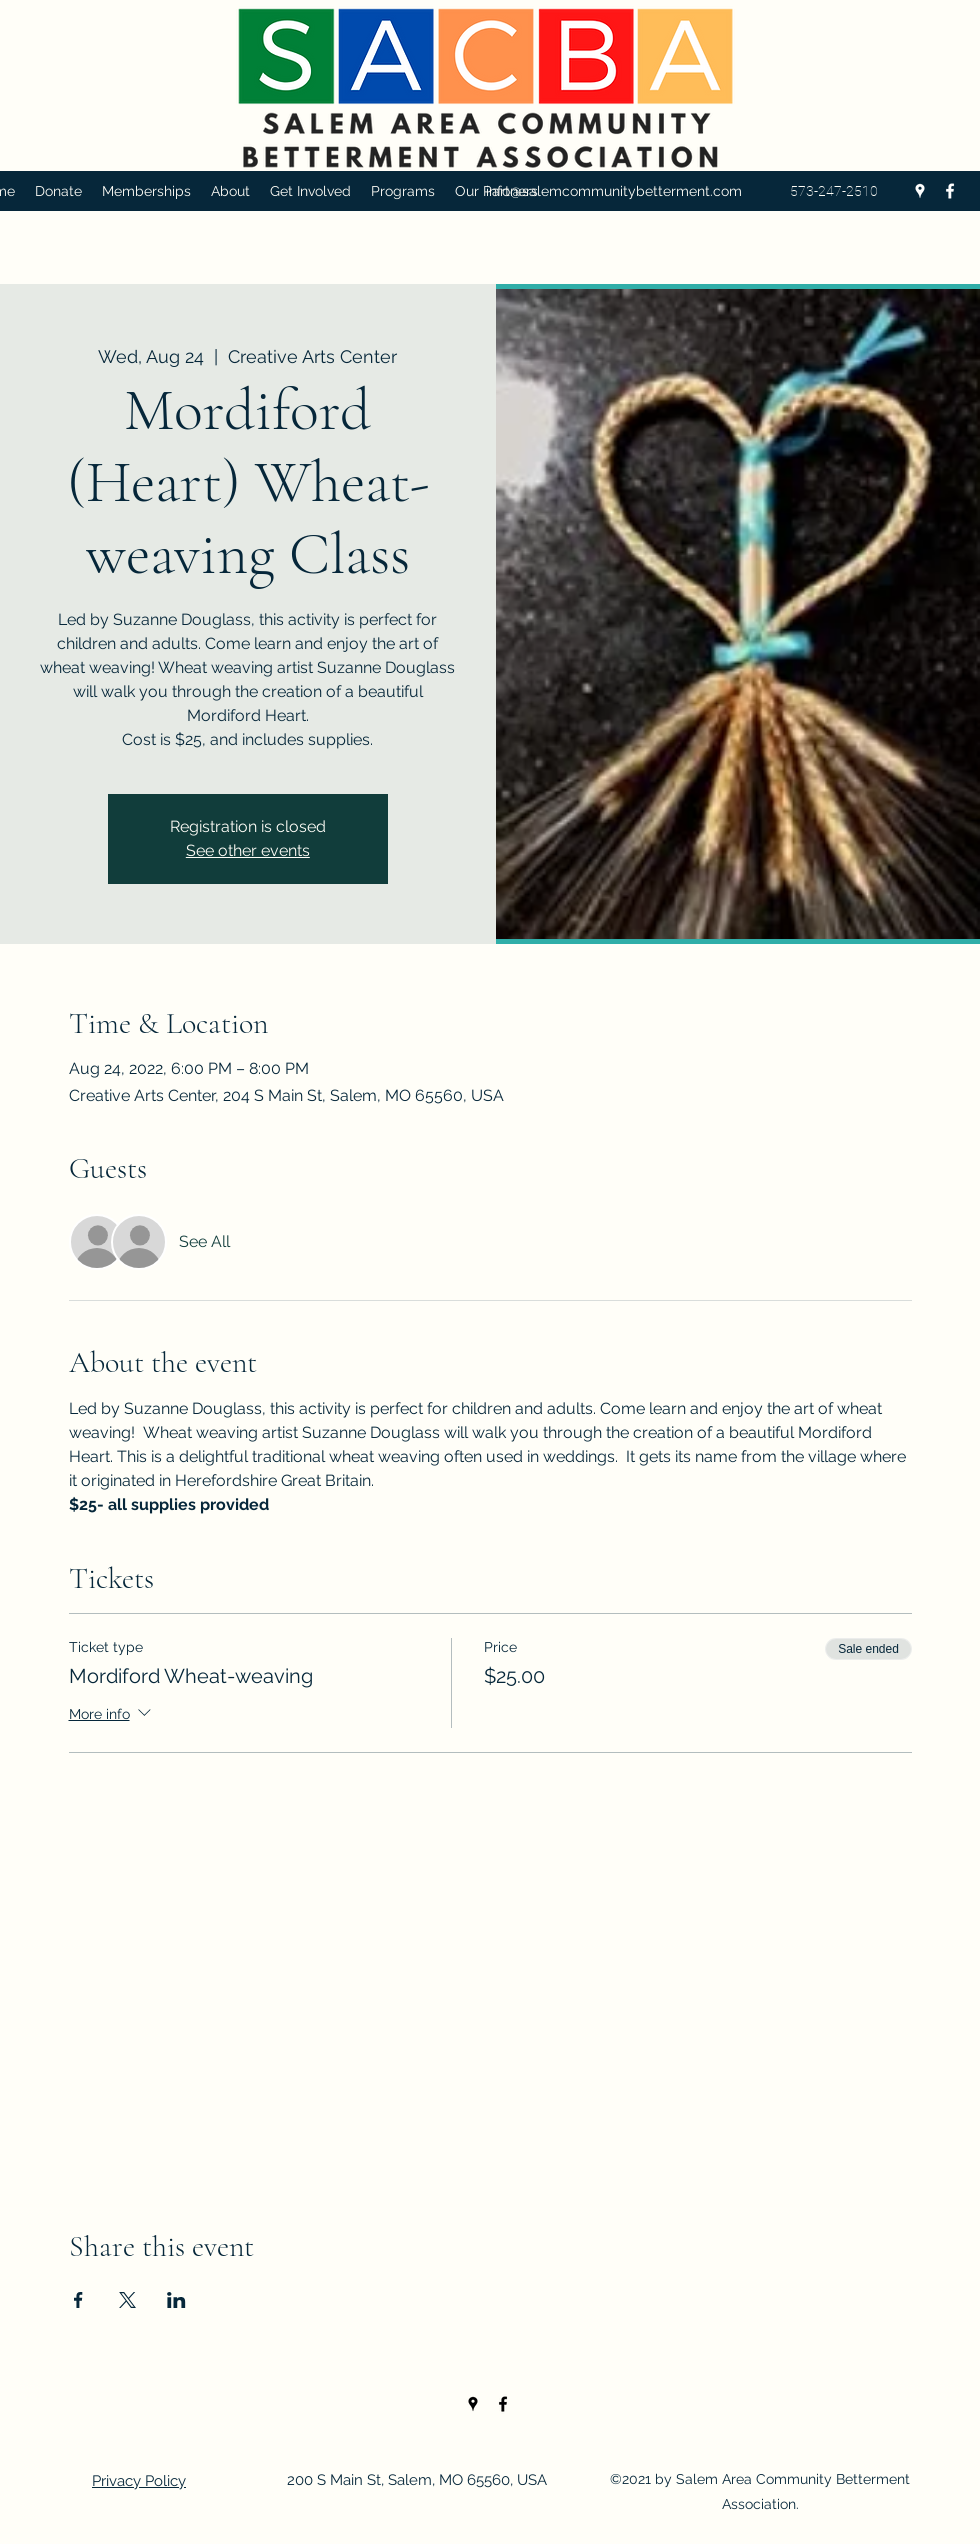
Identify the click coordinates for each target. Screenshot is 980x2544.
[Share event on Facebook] (78, 2300)
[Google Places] (920, 191)
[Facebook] (950, 191)
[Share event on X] (127, 2300)
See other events (248, 850)
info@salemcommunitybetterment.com (614, 191)
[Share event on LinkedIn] (176, 2300)
